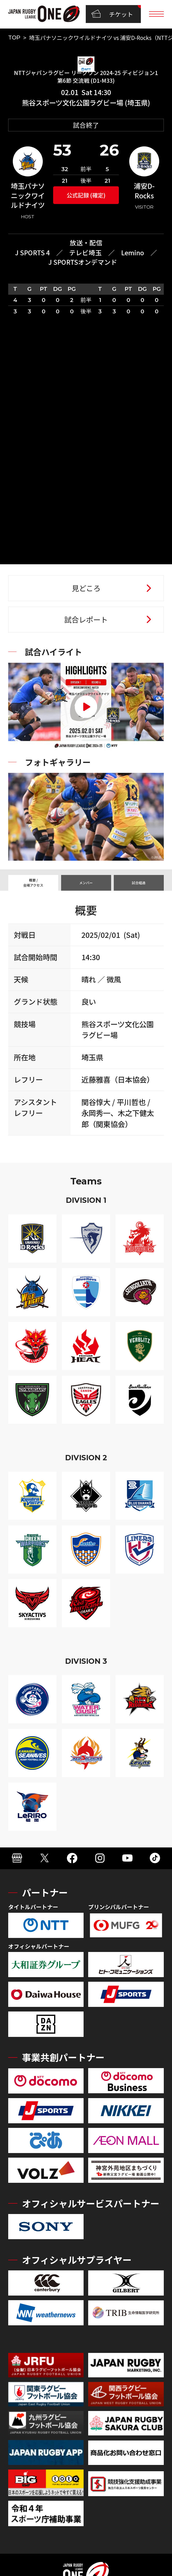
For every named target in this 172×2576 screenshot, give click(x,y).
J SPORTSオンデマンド (82, 262)
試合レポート (86, 619)
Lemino (132, 252)
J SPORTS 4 (32, 252)
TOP (14, 37)
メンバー (86, 882)
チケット (112, 14)
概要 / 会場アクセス (33, 883)
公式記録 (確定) (86, 195)
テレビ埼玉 (85, 252)
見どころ (86, 588)
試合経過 (138, 882)
